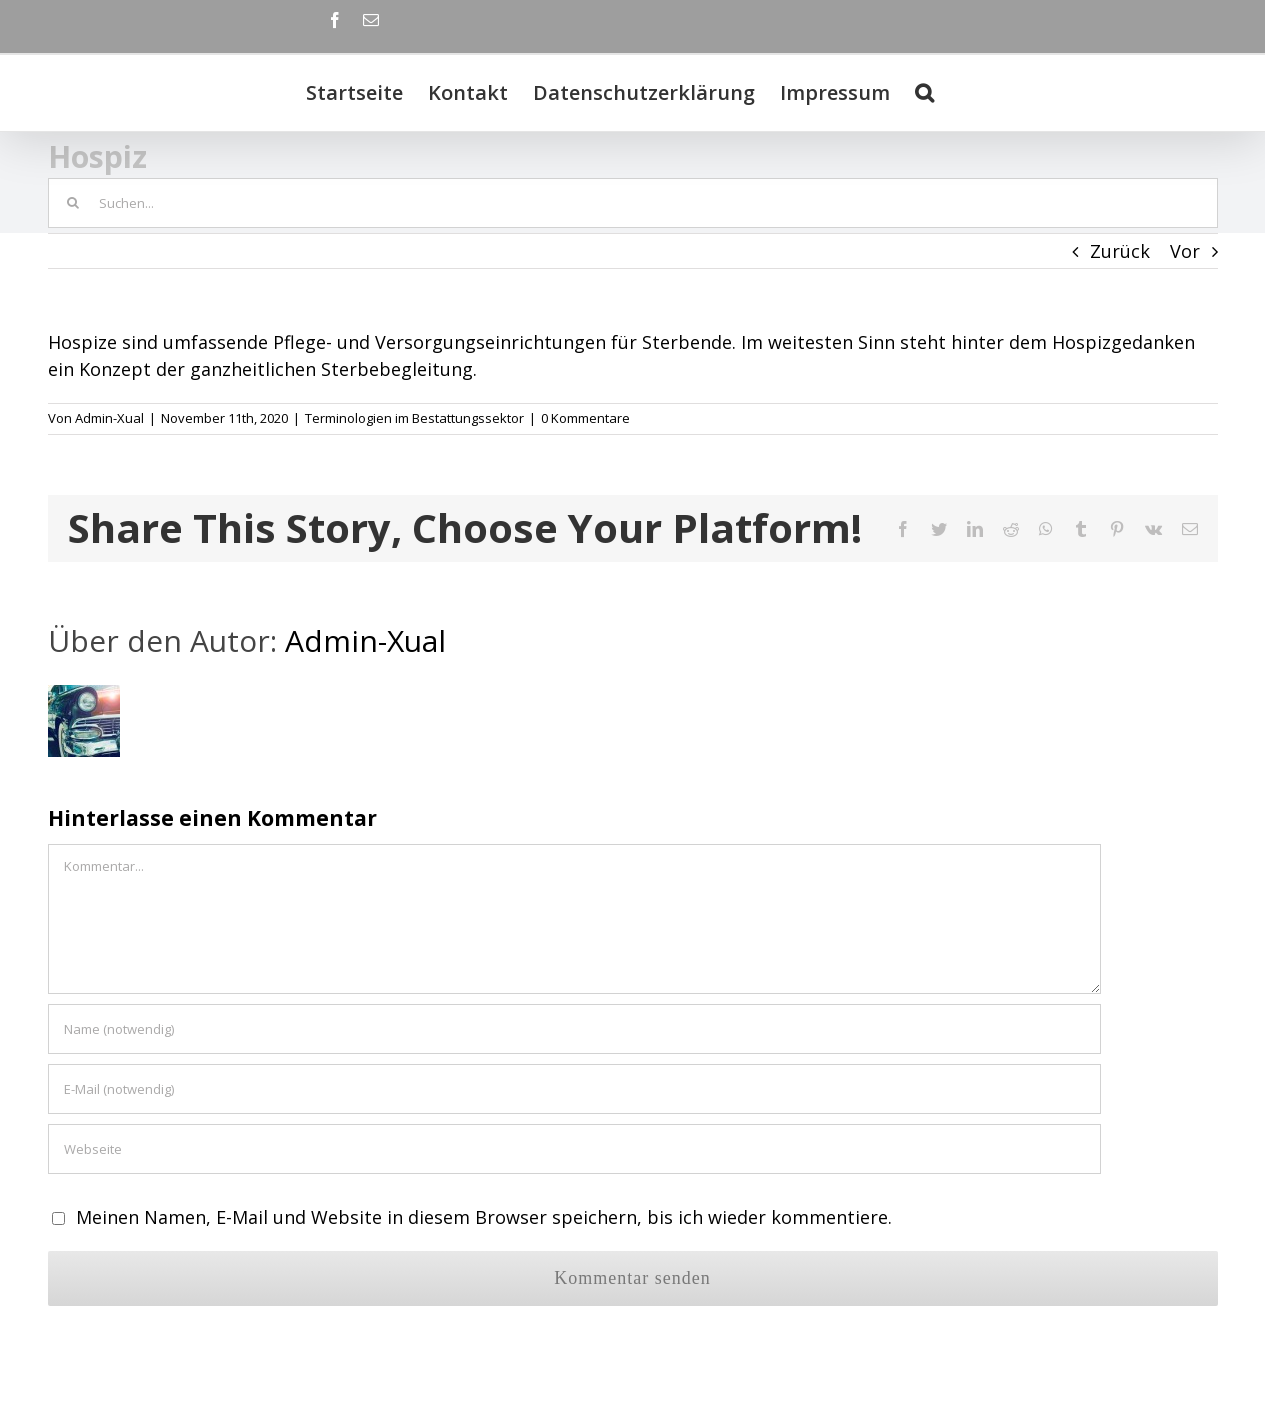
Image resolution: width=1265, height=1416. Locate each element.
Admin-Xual (109, 418)
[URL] (574, 1149)
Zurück (1120, 251)
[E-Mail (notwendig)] (574, 1089)
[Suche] (924, 93)
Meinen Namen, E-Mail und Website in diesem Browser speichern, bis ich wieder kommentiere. (484, 1217)
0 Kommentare (585, 418)
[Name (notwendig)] (574, 1029)
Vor (1185, 251)
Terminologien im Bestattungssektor (414, 418)
